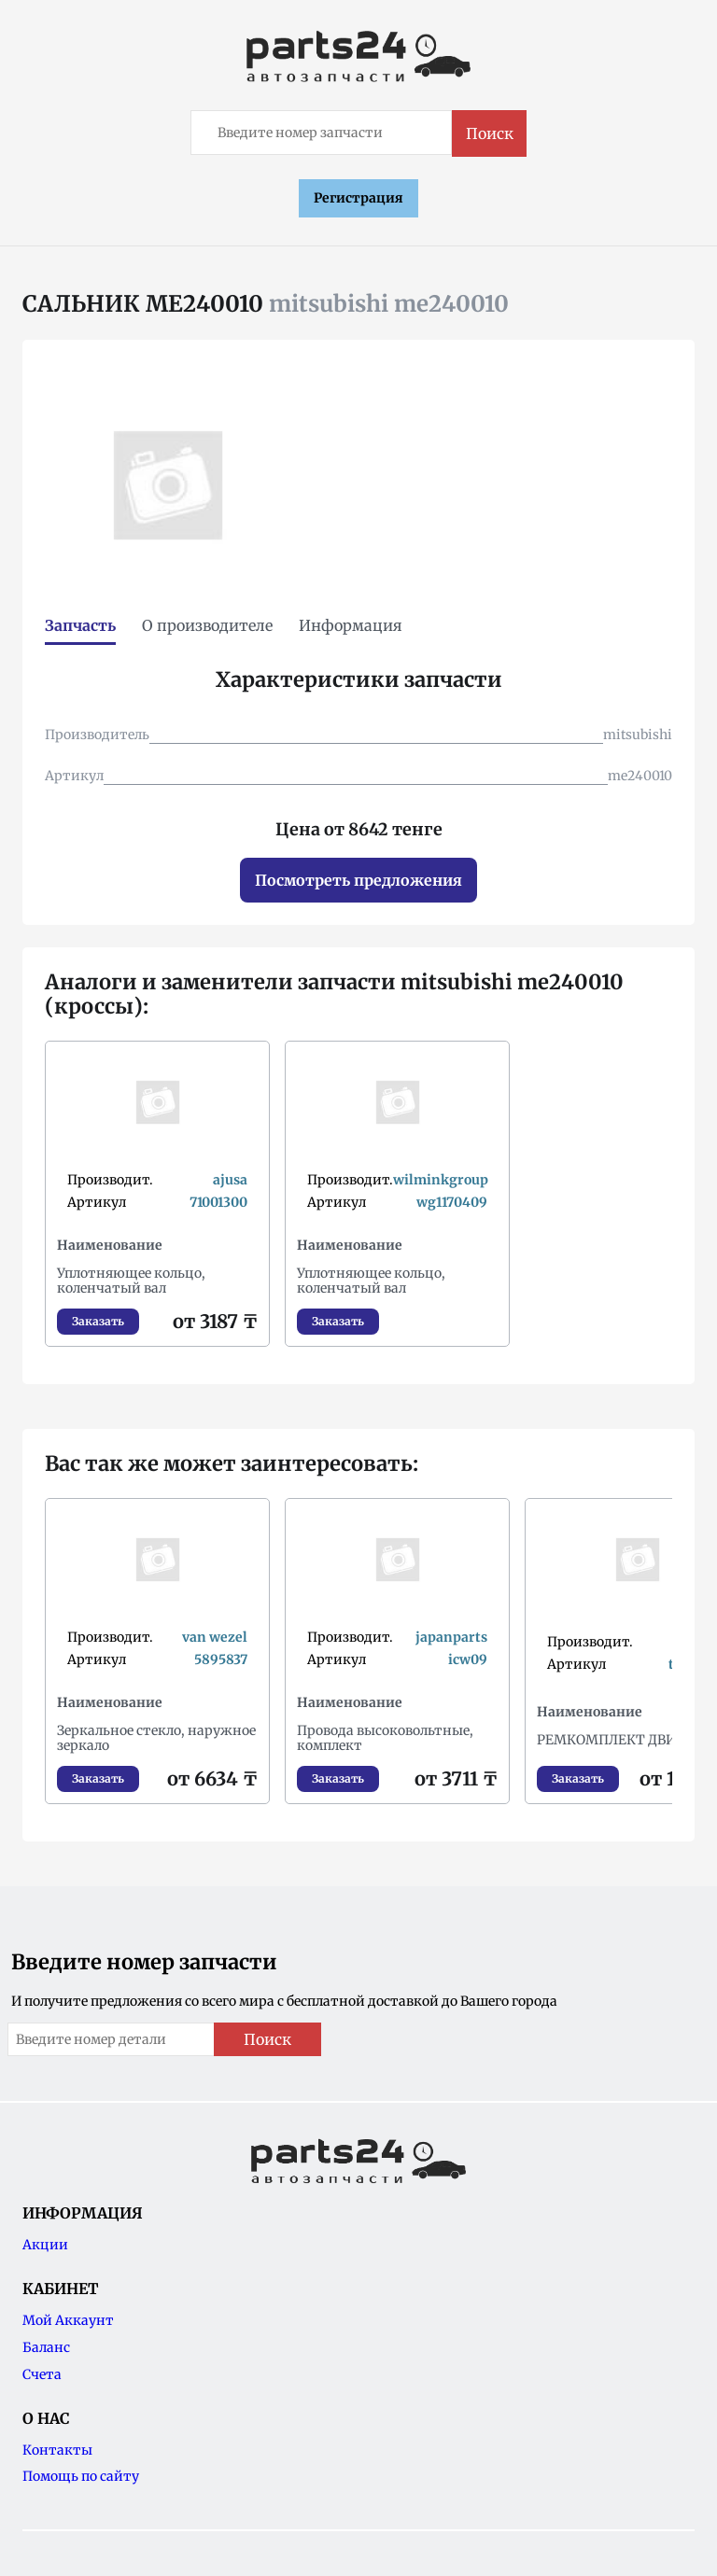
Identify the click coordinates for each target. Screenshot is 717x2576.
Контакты (57, 2450)
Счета (42, 2374)
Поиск (489, 133)
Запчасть (80, 625)
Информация (350, 625)
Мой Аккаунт (68, 2320)
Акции (45, 2244)
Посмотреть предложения (358, 880)
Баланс (46, 2347)
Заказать (98, 1321)
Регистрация (358, 197)
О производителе (207, 625)
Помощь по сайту (80, 2476)
